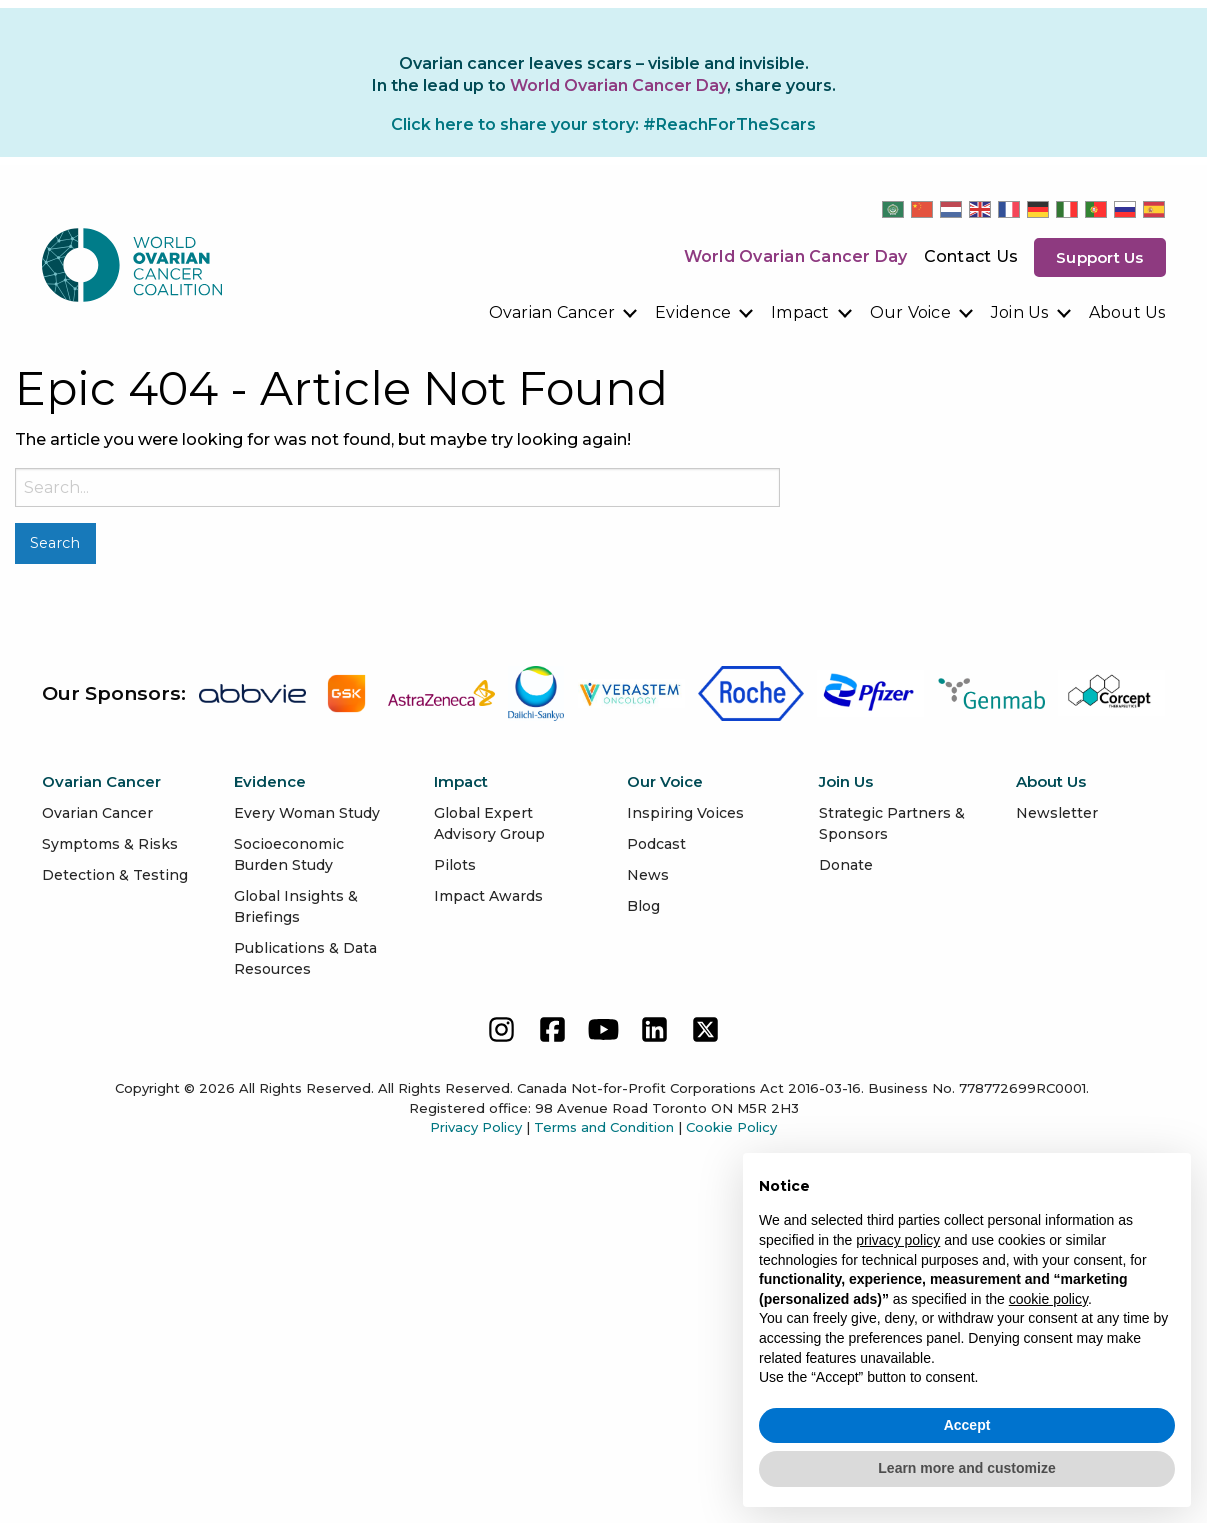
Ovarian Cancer (552, 312)
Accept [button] (967, 1425)
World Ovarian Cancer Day (796, 256)
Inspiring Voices (685, 813)
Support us (1100, 257)
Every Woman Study (307, 813)
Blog (643, 906)
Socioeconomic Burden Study (289, 854)
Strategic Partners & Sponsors (892, 823)
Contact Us (971, 256)
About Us (1127, 312)
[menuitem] (564, 313)
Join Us (1020, 312)
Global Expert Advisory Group (489, 823)
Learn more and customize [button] (966, 1468)
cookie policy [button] (1048, 1299)
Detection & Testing (115, 875)
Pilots (455, 865)
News (648, 875)
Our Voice (910, 312)
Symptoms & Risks (110, 844)
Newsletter (1057, 813)
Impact (800, 312)
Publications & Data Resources (305, 958)
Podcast (656, 844)
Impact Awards (488, 896)
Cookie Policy (731, 1127)
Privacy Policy (476, 1127)
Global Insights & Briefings (296, 906)
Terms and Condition (604, 1127)
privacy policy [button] (898, 1240)
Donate (846, 865)
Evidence (693, 312)
